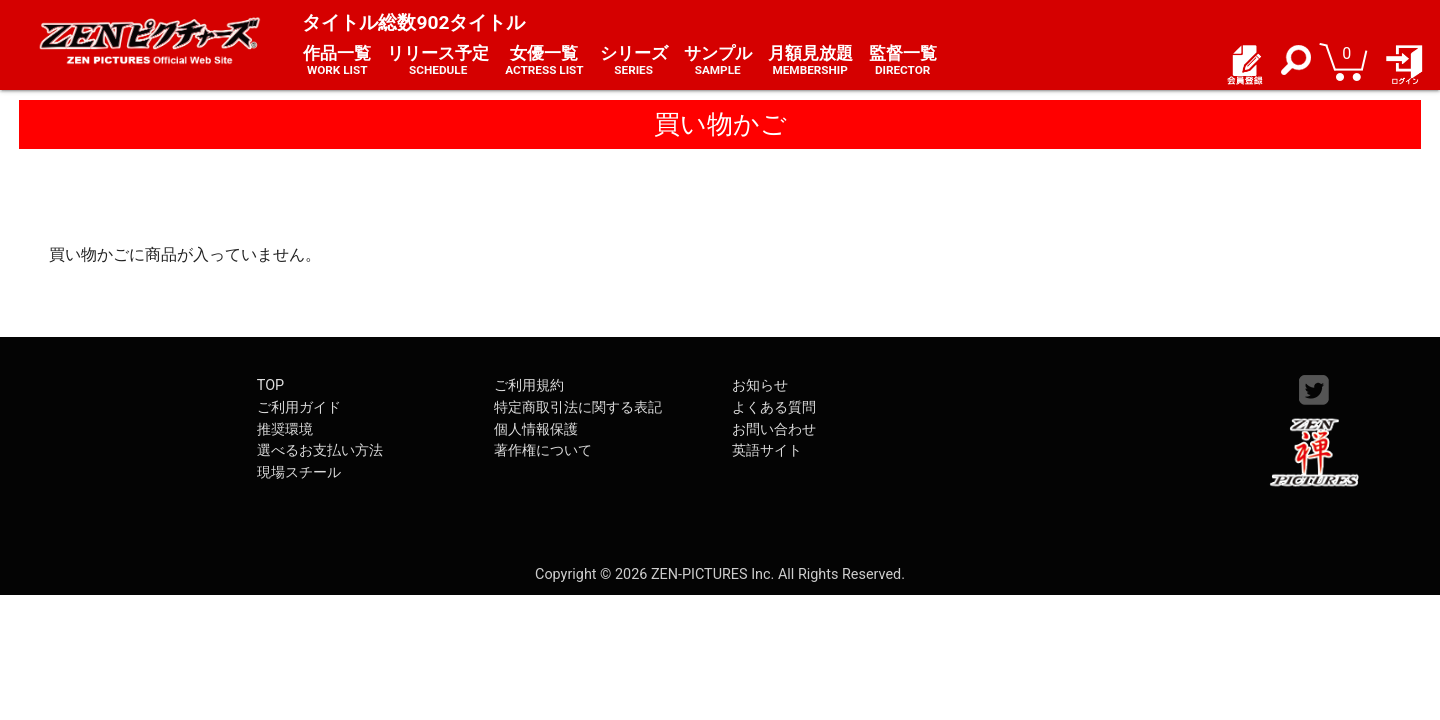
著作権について (543, 450)
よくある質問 (774, 407)
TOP (270, 385)
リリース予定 (438, 61)
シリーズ (634, 61)
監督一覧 (903, 61)
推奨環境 (285, 429)
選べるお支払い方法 (320, 450)
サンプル (718, 61)
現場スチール (299, 472)
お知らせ (760, 385)
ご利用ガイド (299, 407)
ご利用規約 (529, 385)
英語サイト (767, 450)
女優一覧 (544, 61)
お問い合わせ (774, 429)
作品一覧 (337, 61)
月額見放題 (810, 61)
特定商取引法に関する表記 (578, 407)
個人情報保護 (536, 429)
